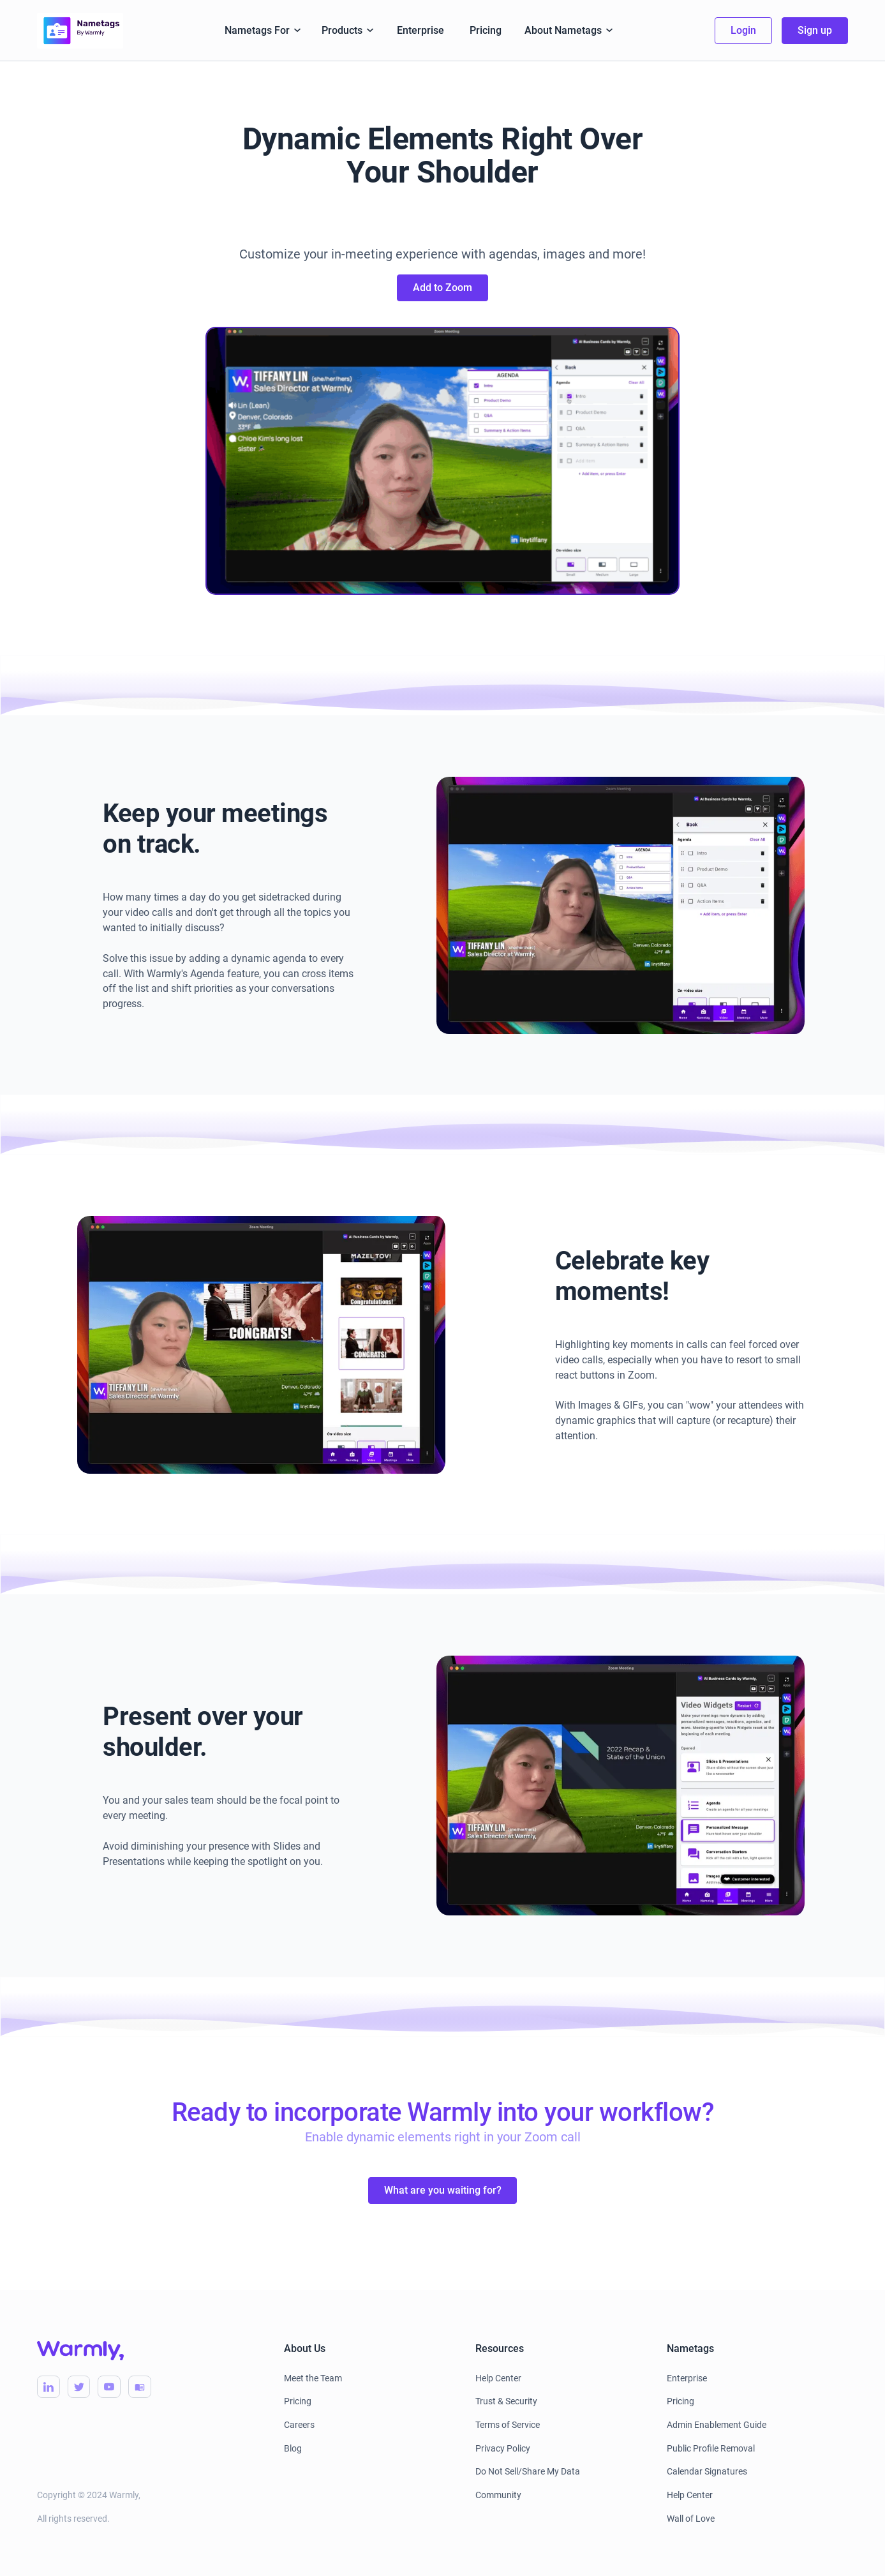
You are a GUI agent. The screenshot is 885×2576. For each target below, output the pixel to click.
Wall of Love (691, 2518)
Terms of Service (507, 2425)
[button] (262, 30)
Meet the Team (313, 2378)
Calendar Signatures (707, 2471)
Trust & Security (506, 2401)
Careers (299, 2425)
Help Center (498, 2378)
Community (498, 2495)
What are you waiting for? (443, 2190)
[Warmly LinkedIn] (48, 2387)
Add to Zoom (442, 287)
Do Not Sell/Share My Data (527, 2471)
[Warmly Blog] (139, 2387)
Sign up (815, 30)
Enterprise (420, 30)
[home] (80, 31)
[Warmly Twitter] (79, 2387)
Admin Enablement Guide (716, 2425)
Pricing (486, 30)
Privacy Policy (502, 2448)
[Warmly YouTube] (109, 2387)
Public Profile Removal (711, 2448)
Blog (293, 2448)
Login (743, 30)
